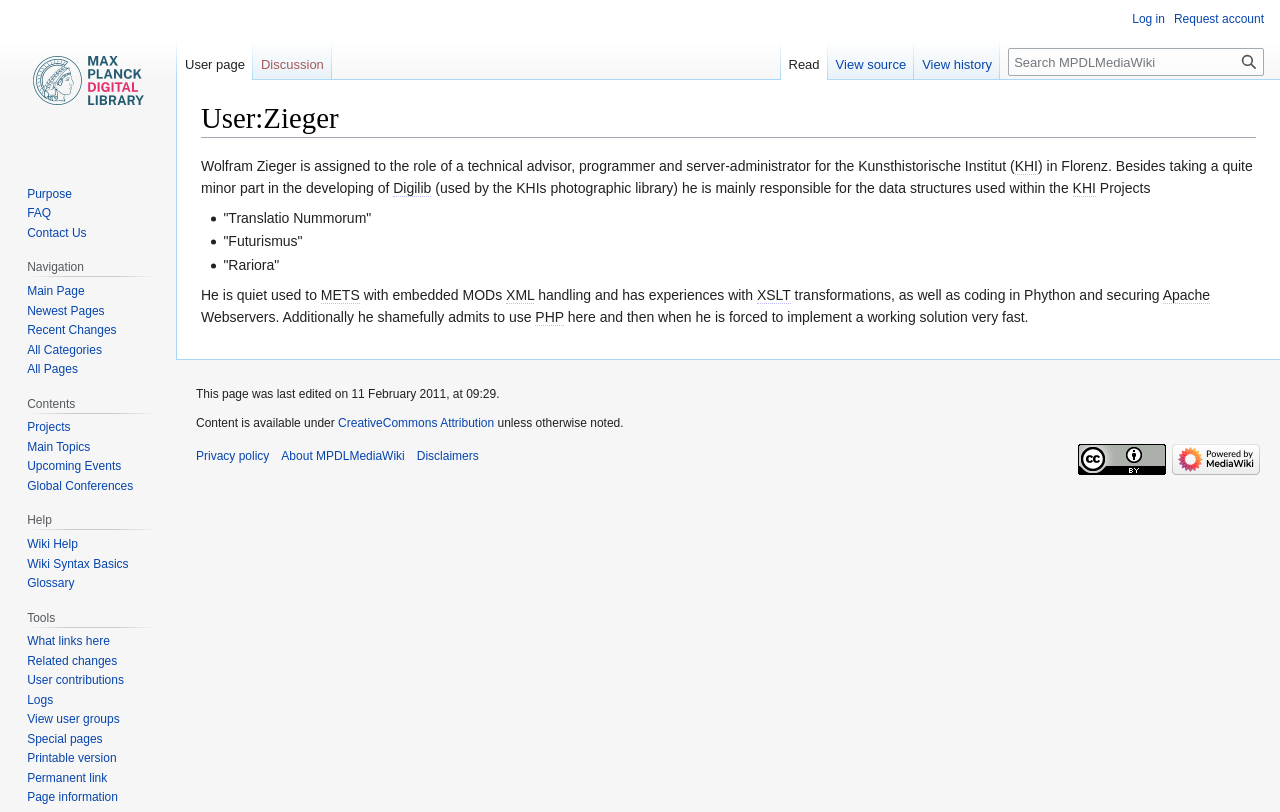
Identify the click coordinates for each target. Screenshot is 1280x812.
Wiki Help (52, 544)
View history (957, 64)
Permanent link (67, 778)
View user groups (73, 719)
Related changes (72, 661)
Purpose (49, 194)
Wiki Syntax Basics (77, 564)
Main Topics (58, 447)
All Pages (52, 369)
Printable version (71, 758)
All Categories (64, 350)
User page (215, 64)
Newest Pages (65, 311)
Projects (48, 427)
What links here (68, 641)
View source (871, 64)
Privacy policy (232, 456)
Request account (1219, 19)
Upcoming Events (74, 466)
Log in (1148, 19)
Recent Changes (71, 330)
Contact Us (56, 233)
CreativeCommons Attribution (416, 423)
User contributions (75, 680)
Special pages (64, 739)
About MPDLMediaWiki (342, 456)
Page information (72, 797)
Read (804, 64)
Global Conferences (80, 486)
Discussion (292, 64)
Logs (40, 700)
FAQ (39, 213)
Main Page (55, 291)
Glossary (50, 583)
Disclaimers (448, 456)
